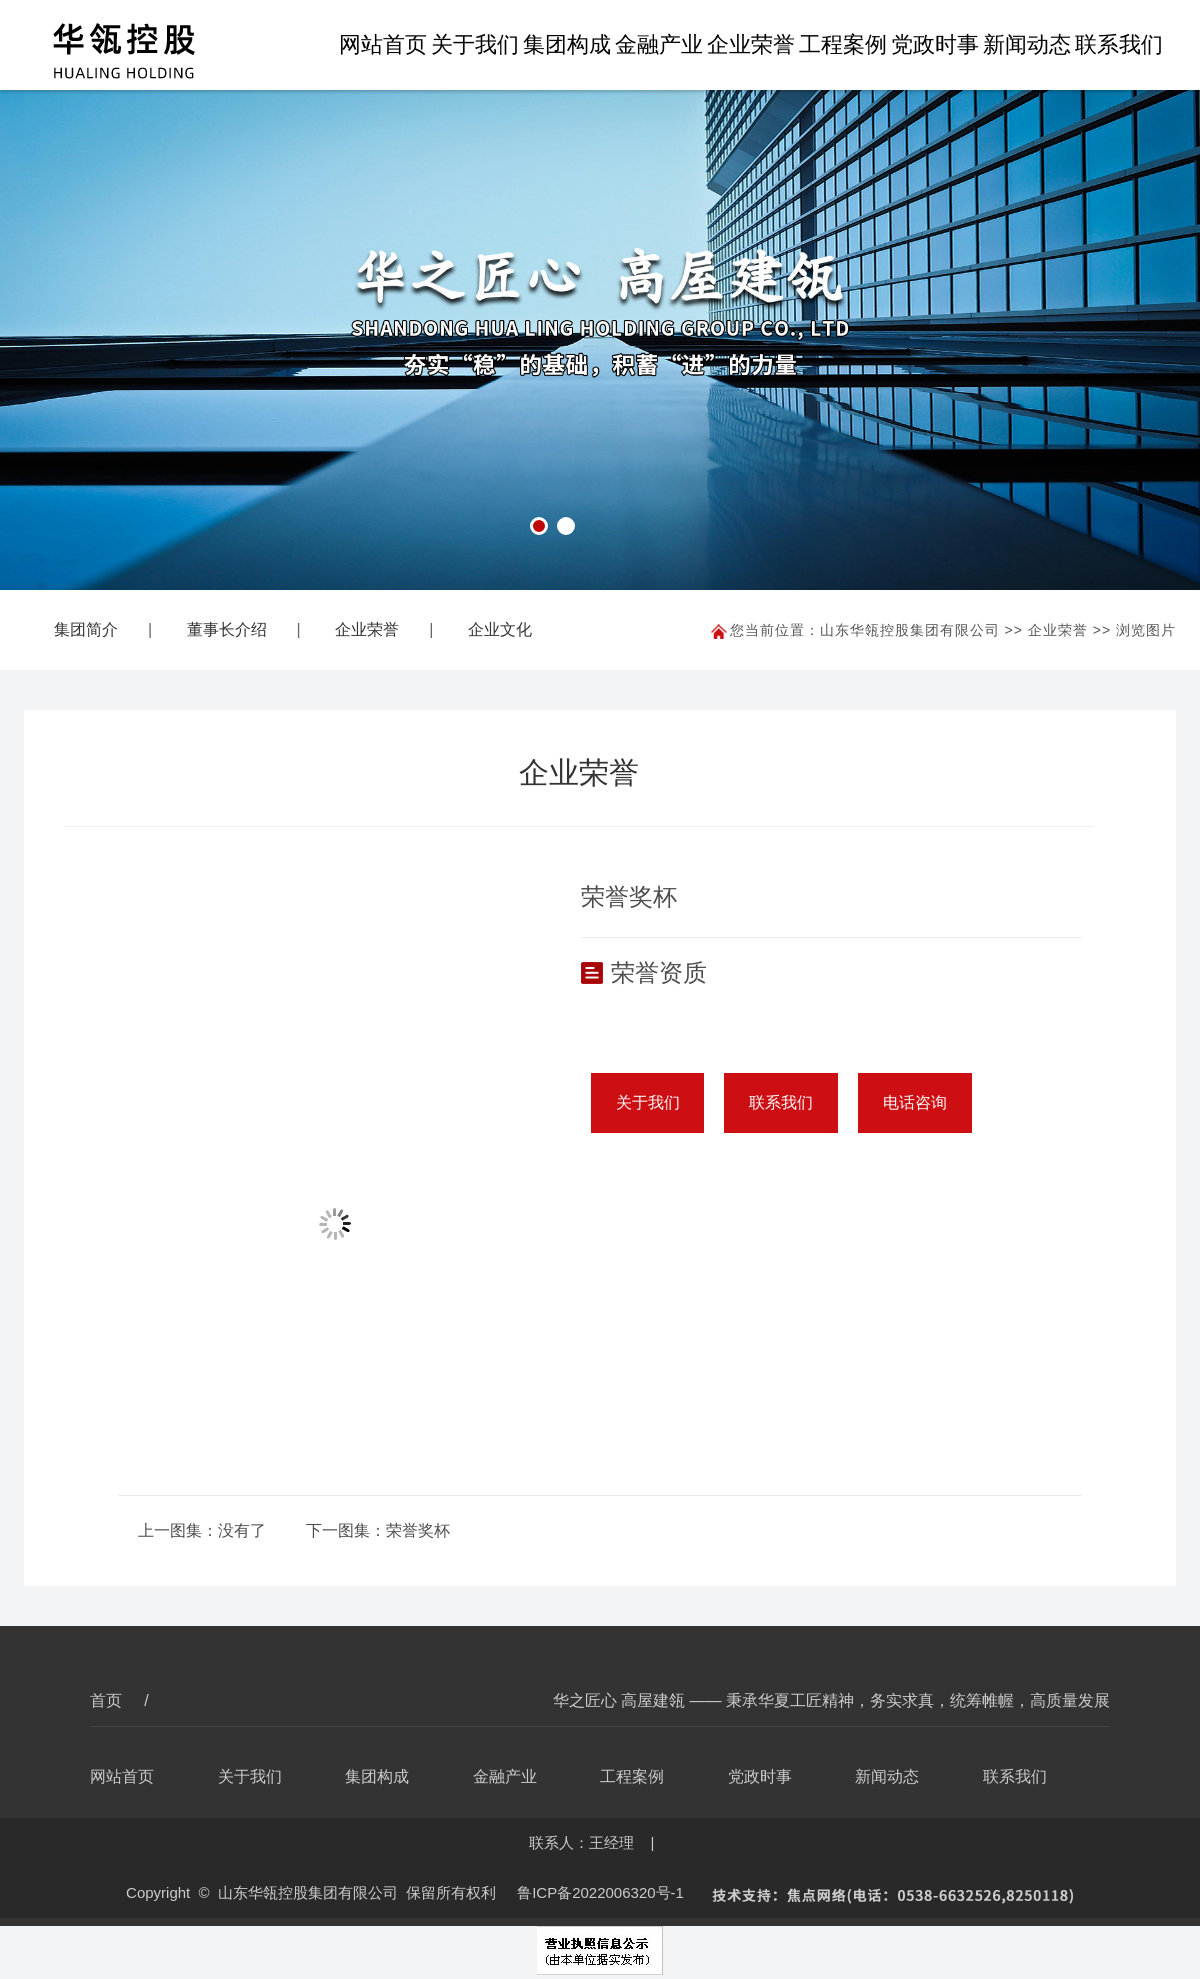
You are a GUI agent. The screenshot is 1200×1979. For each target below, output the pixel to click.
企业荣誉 (751, 44)
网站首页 (383, 44)
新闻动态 (1027, 44)
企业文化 (500, 629)
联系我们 (1119, 44)
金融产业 (659, 44)
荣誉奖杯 (418, 1530)
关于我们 (475, 44)
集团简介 (86, 629)
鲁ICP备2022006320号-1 (600, 1892)
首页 (108, 1700)
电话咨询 (915, 1102)
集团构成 (567, 44)
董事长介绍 (227, 629)
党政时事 (935, 44)
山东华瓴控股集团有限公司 (910, 630)
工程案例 (843, 44)
